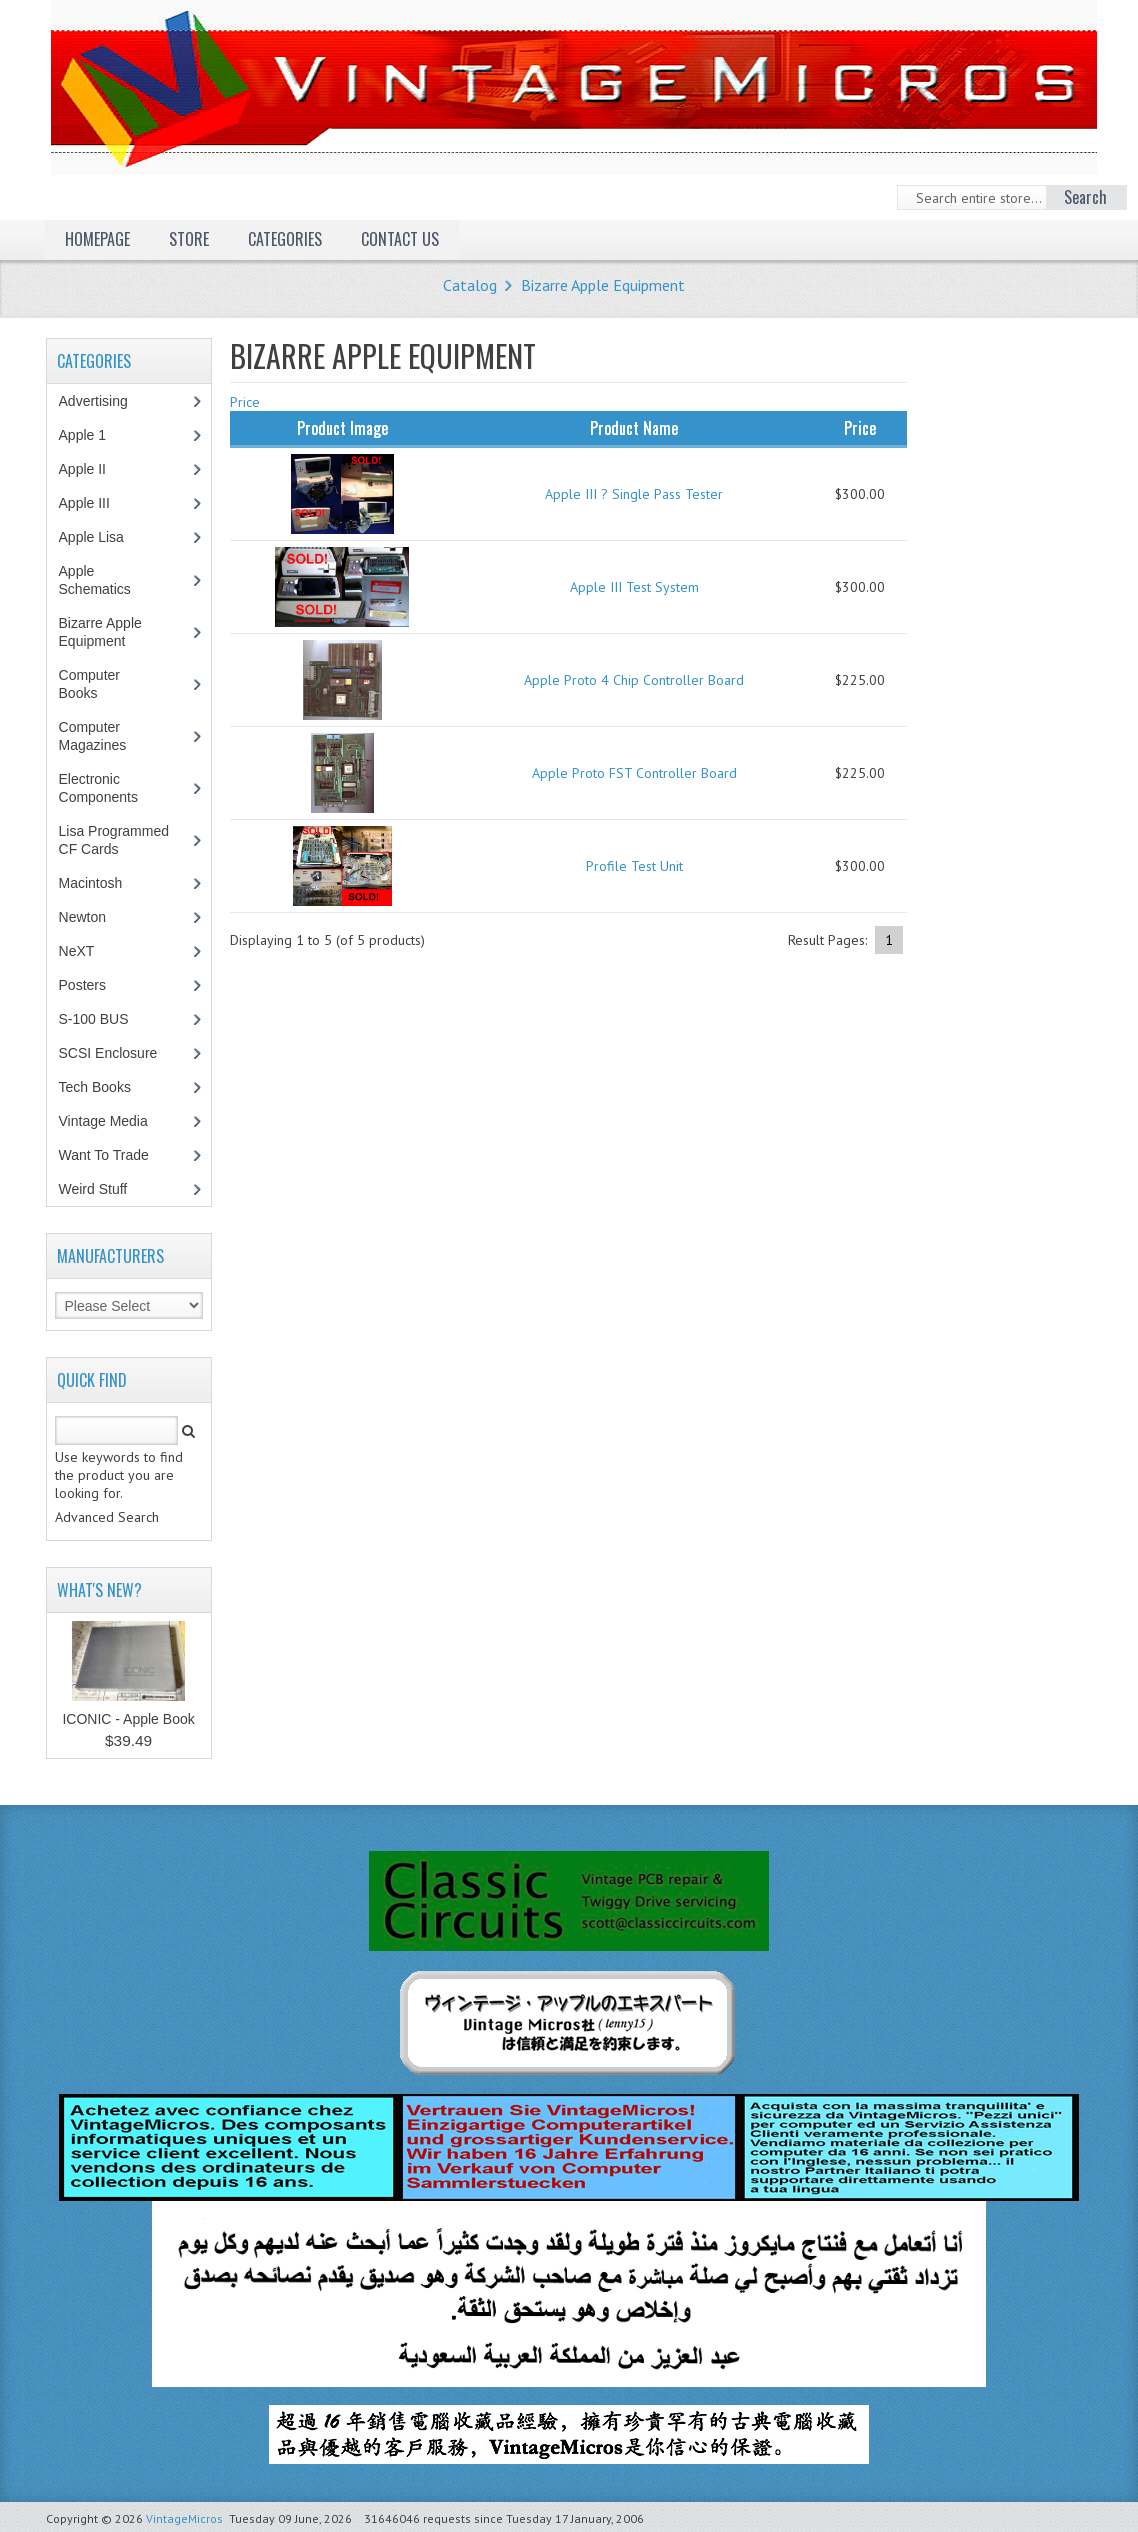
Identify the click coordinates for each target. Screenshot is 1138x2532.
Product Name (634, 428)
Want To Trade (104, 1155)
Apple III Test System (634, 587)
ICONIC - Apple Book (128, 1719)
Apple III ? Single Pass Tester (634, 494)
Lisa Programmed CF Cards (114, 840)
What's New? (99, 1590)
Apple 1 (93, 435)
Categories (285, 239)
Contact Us (400, 239)
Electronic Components (109, 788)
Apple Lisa (106, 537)
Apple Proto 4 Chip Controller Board (634, 680)
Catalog (470, 285)
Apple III (95, 503)
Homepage (97, 239)
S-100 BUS (104, 1019)
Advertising (104, 401)
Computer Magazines (107, 736)
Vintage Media (114, 1121)
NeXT (77, 951)
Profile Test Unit (634, 866)
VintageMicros (184, 2518)
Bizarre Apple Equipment (603, 285)
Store (189, 239)
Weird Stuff (104, 1189)
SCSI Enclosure (119, 1053)
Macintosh (101, 883)
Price (245, 402)
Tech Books (109, 1087)
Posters (93, 985)
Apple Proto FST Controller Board (634, 773)
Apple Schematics (105, 580)
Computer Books (93, 684)
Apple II (93, 469)
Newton (82, 917)
